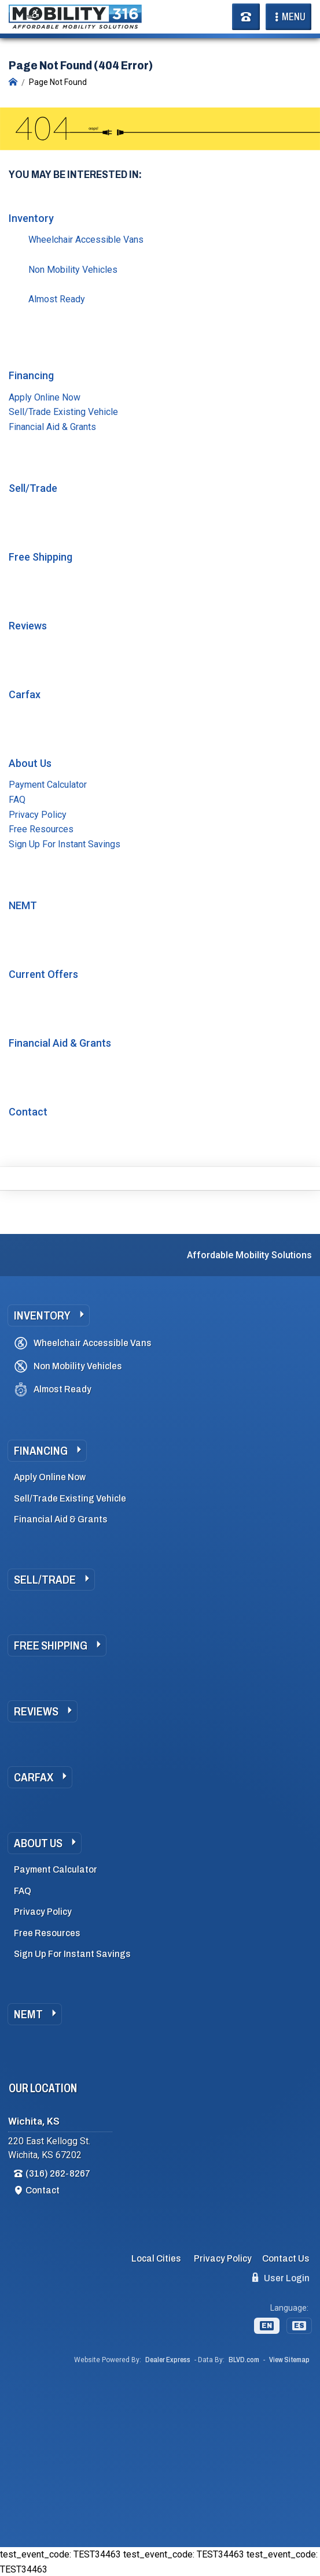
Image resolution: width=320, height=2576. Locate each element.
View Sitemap (289, 2360)
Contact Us (286, 2258)
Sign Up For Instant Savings (64, 844)
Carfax (25, 694)
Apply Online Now (44, 397)
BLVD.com (244, 2360)
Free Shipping (40, 557)
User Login (281, 2278)
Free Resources (41, 829)
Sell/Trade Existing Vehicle (63, 411)
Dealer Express (167, 2360)
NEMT (23, 905)
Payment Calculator (48, 784)
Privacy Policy (38, 814)
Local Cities (156, 2258)
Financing (31, 375)
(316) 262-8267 (57, 2173)
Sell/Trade (33, 488)
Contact (28, 1112)
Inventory (31, 218)
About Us (30, 763)
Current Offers (43, 974)
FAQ (17, 799)
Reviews (28, 626)
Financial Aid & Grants (52, 426)
